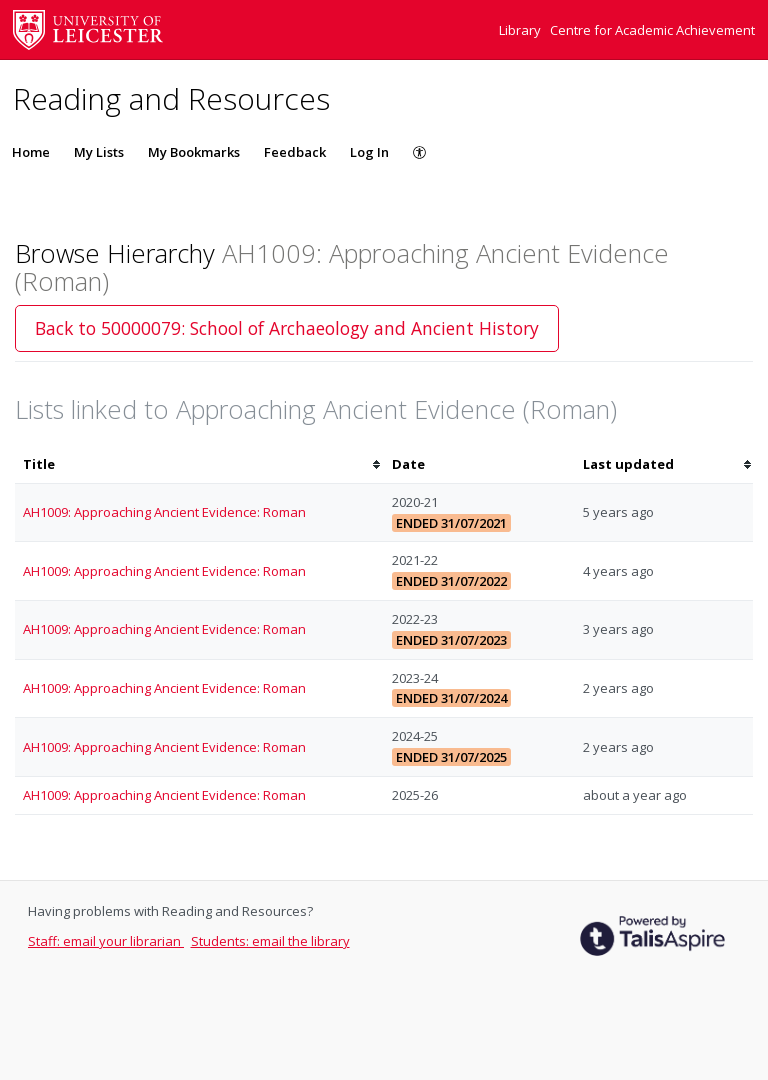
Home (31, 152)
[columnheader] (199, 464)
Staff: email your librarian (106, 941)
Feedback (295, 152)
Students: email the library (270, 941)
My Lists (99, 152)
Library (521, 30)
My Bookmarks (194, 152)
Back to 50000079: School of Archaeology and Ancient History (287, 328)
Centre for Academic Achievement (652, 30)
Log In (369, 152)
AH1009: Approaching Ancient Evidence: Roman (164, 512)
